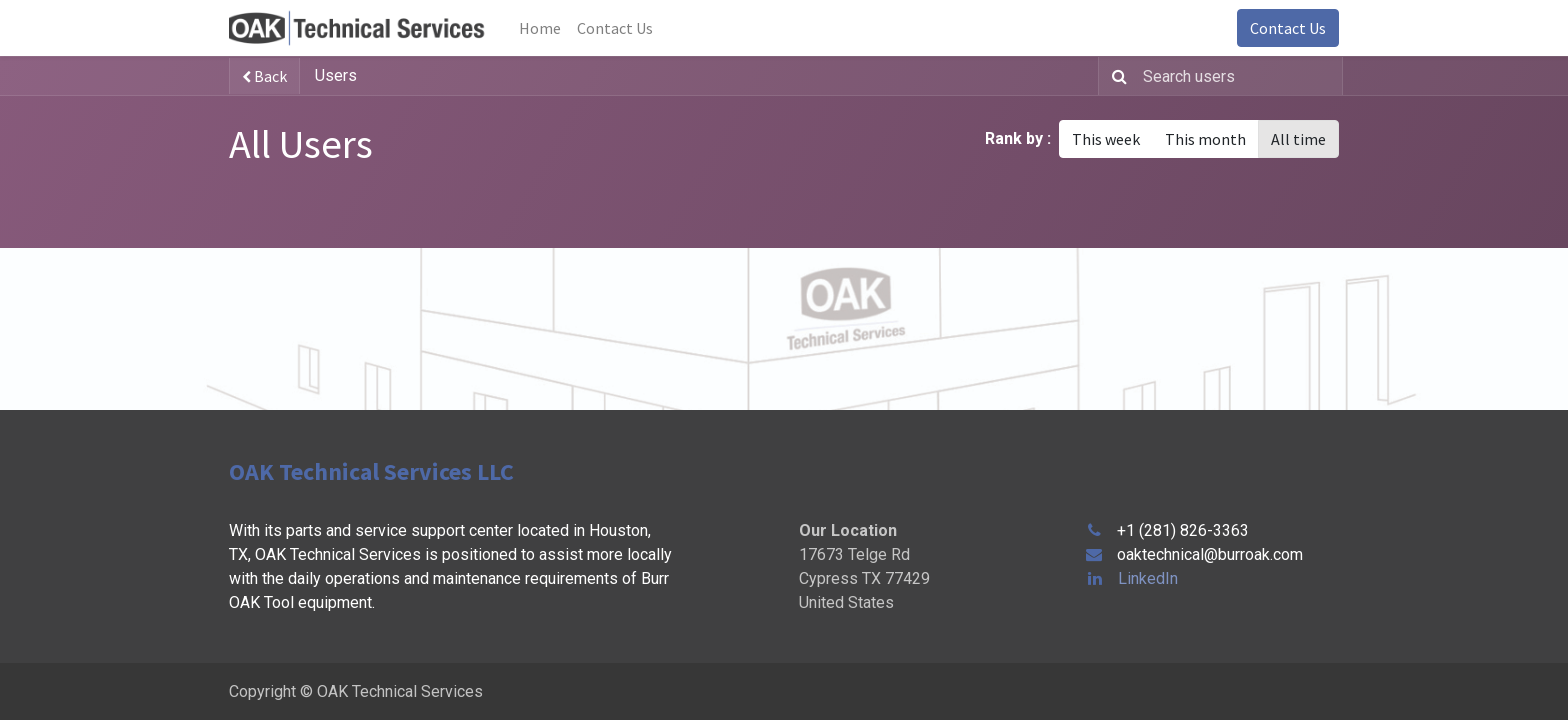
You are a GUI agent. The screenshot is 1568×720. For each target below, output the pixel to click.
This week (1106, 139)
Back (264, 76)
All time (1298, 139)
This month (1205, 139)
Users (336, 75)
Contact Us (1288, 28)
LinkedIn (1148, 578)
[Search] (1115, 76)
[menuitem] (540, 28)
